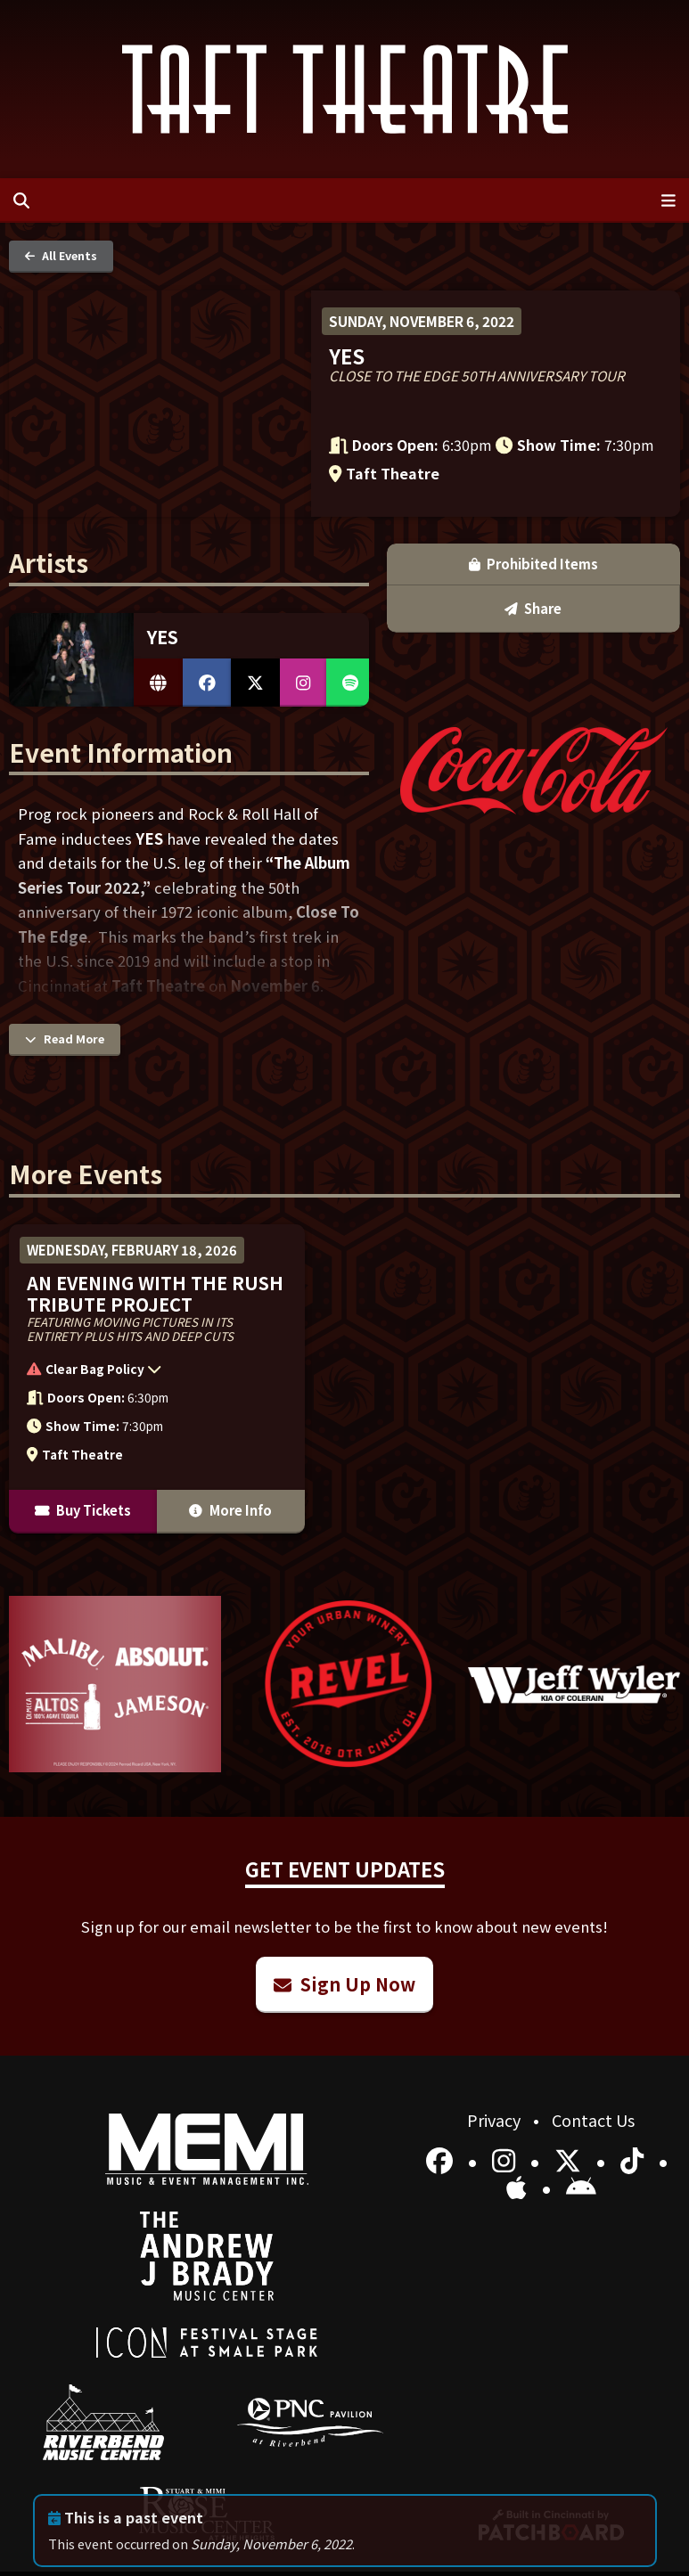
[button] (148, 1372)
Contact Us (593, 2119)
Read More (64, 1038)
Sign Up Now (344, 1984)
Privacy (495, 2119)
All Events (61, 255)
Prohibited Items (534, 563)
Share (533, 608)
